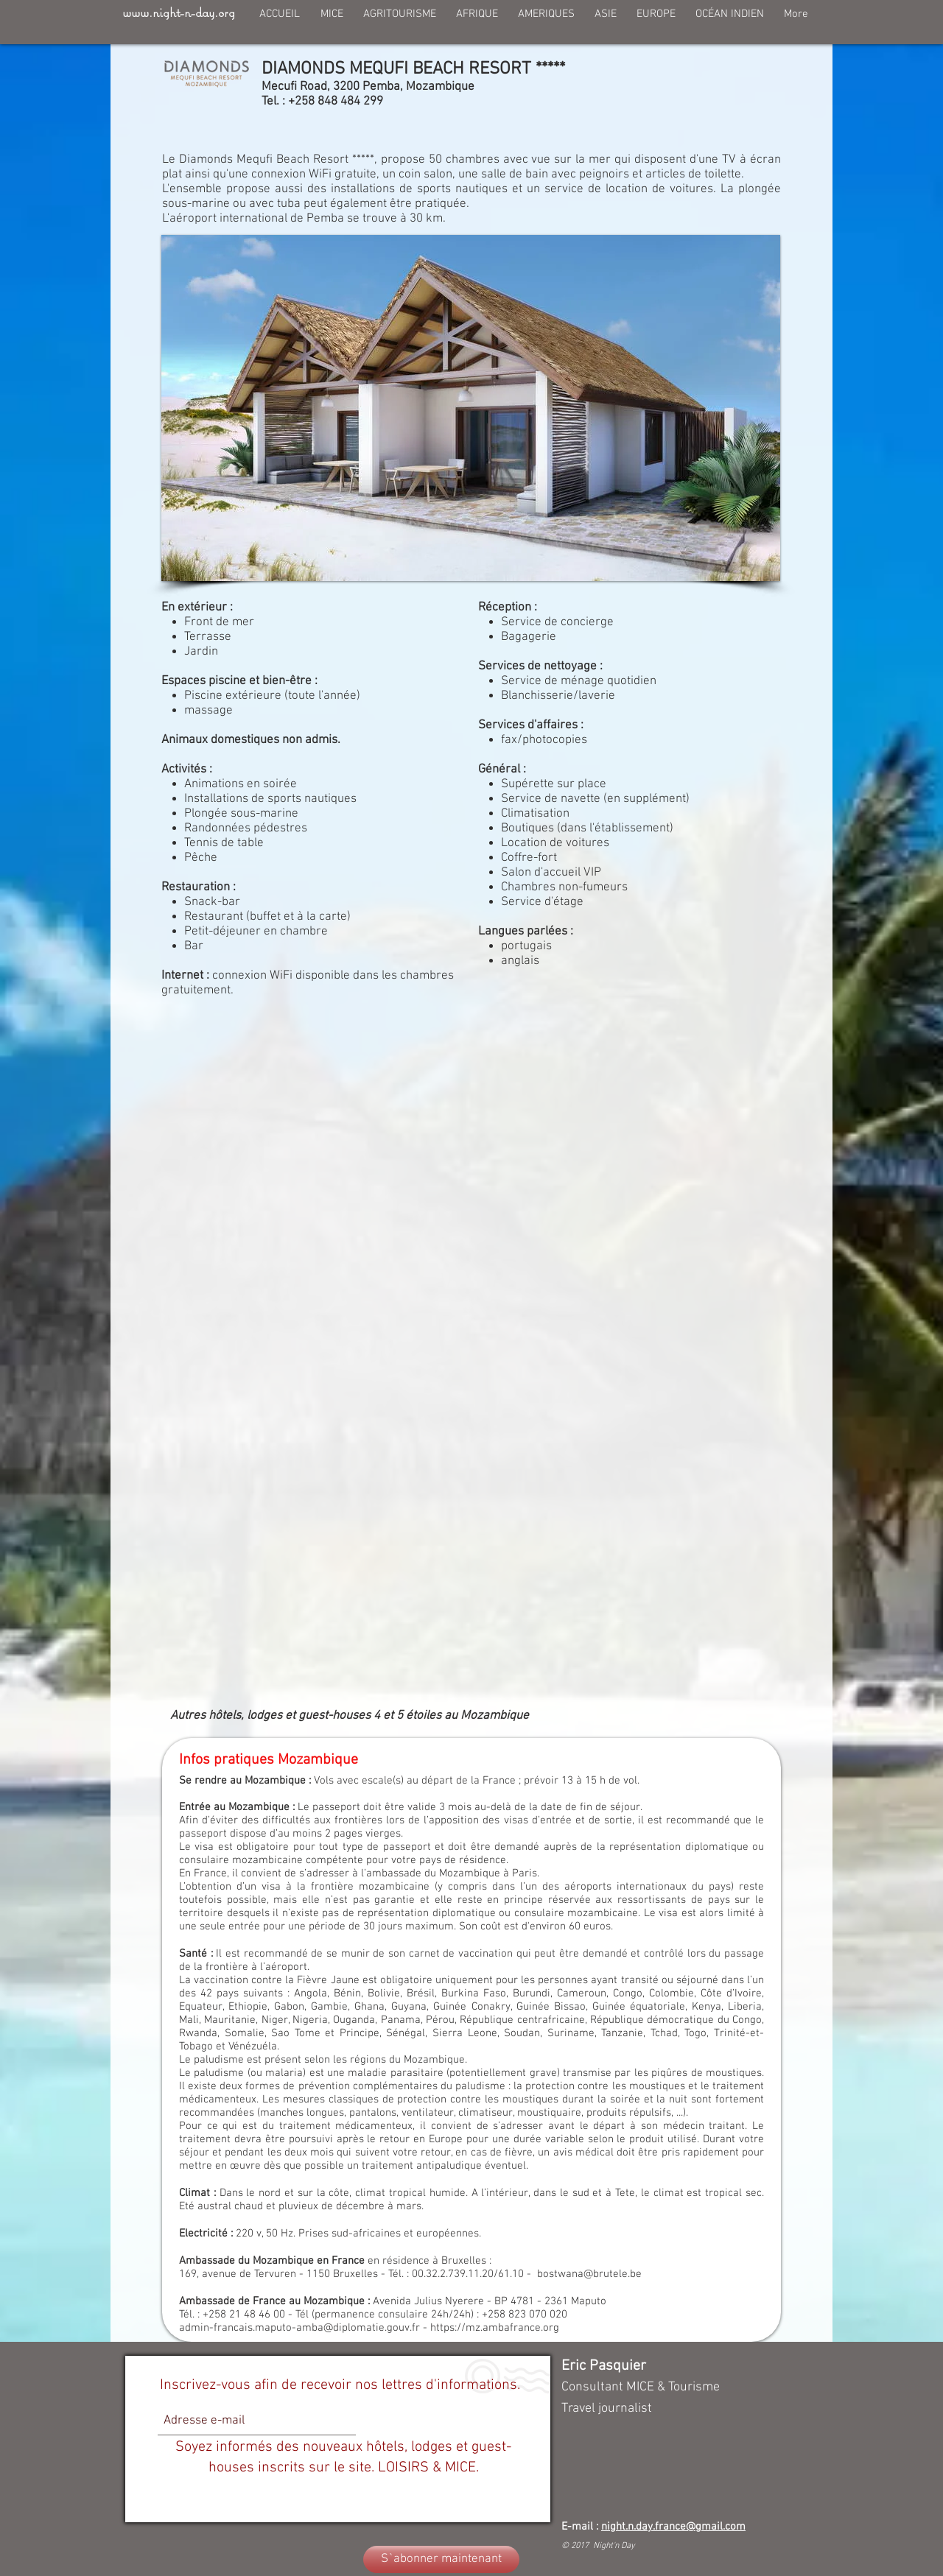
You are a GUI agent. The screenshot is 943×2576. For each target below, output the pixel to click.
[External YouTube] (470, 1199)
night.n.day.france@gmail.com (673, 2526)
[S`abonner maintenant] (441, 2559)
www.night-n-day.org (178, 12)
